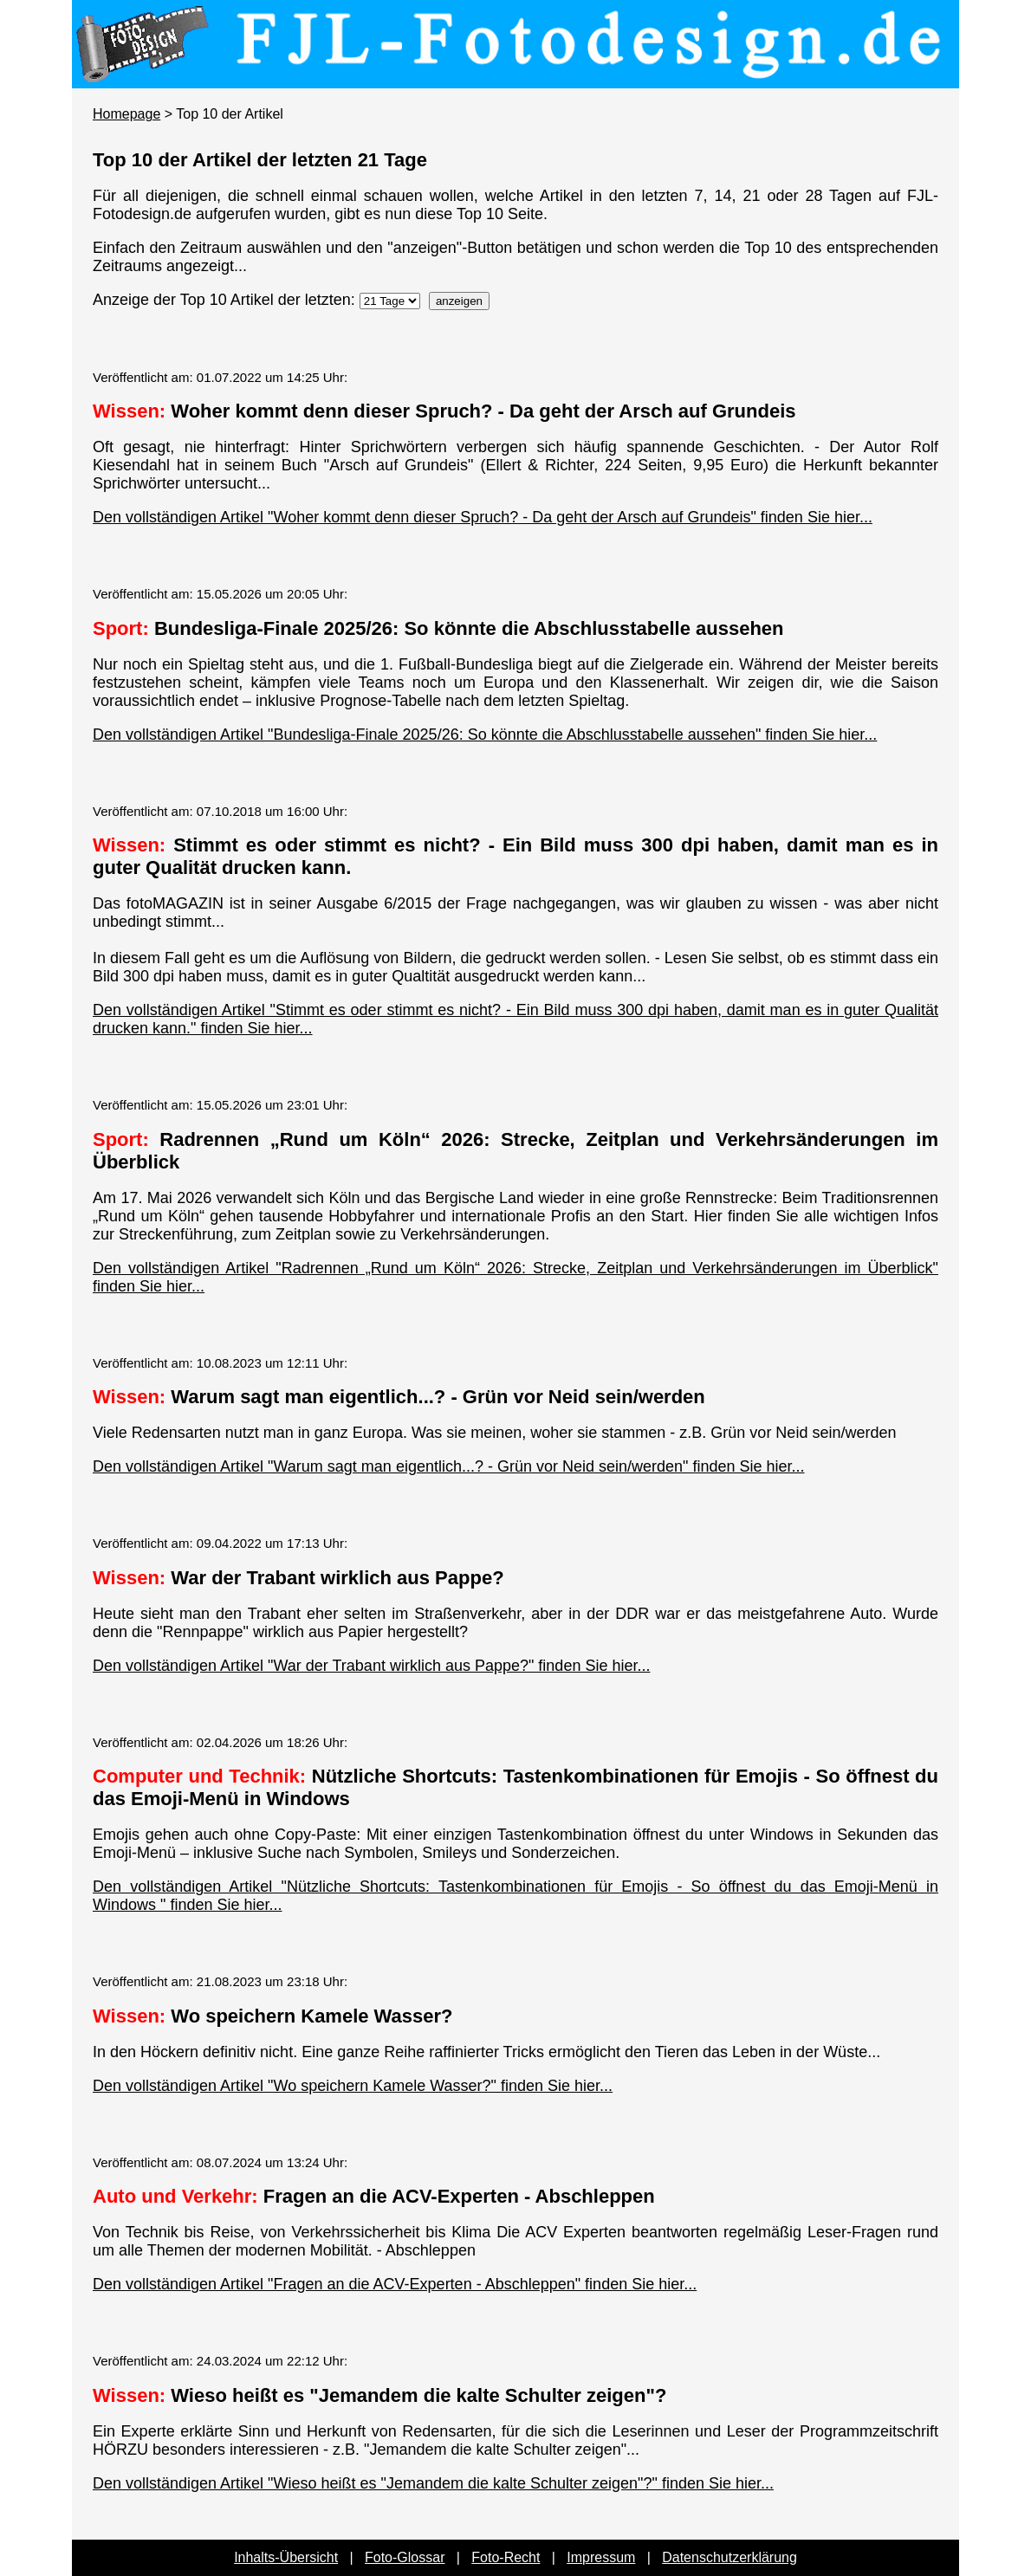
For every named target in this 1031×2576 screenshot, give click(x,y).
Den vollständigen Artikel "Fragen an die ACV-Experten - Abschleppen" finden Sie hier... (395, 2284)
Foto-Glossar (404, 2557)
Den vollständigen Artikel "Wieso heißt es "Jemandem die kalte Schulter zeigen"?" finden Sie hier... (433, 2483)
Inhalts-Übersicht (286, 2557)
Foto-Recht (505, 2557)
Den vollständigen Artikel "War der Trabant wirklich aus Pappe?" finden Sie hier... (371, 1665)
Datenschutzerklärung (729, 2557)
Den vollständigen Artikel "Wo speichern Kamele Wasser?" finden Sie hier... (353, 2085)
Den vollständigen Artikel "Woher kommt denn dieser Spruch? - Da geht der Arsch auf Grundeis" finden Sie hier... (482, 517)
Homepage (126, 114)
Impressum (601, 2557)
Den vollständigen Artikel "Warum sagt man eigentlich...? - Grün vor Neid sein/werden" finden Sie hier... (449, 1466)
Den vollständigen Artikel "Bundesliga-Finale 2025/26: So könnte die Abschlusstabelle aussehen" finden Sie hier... (485, 734)
